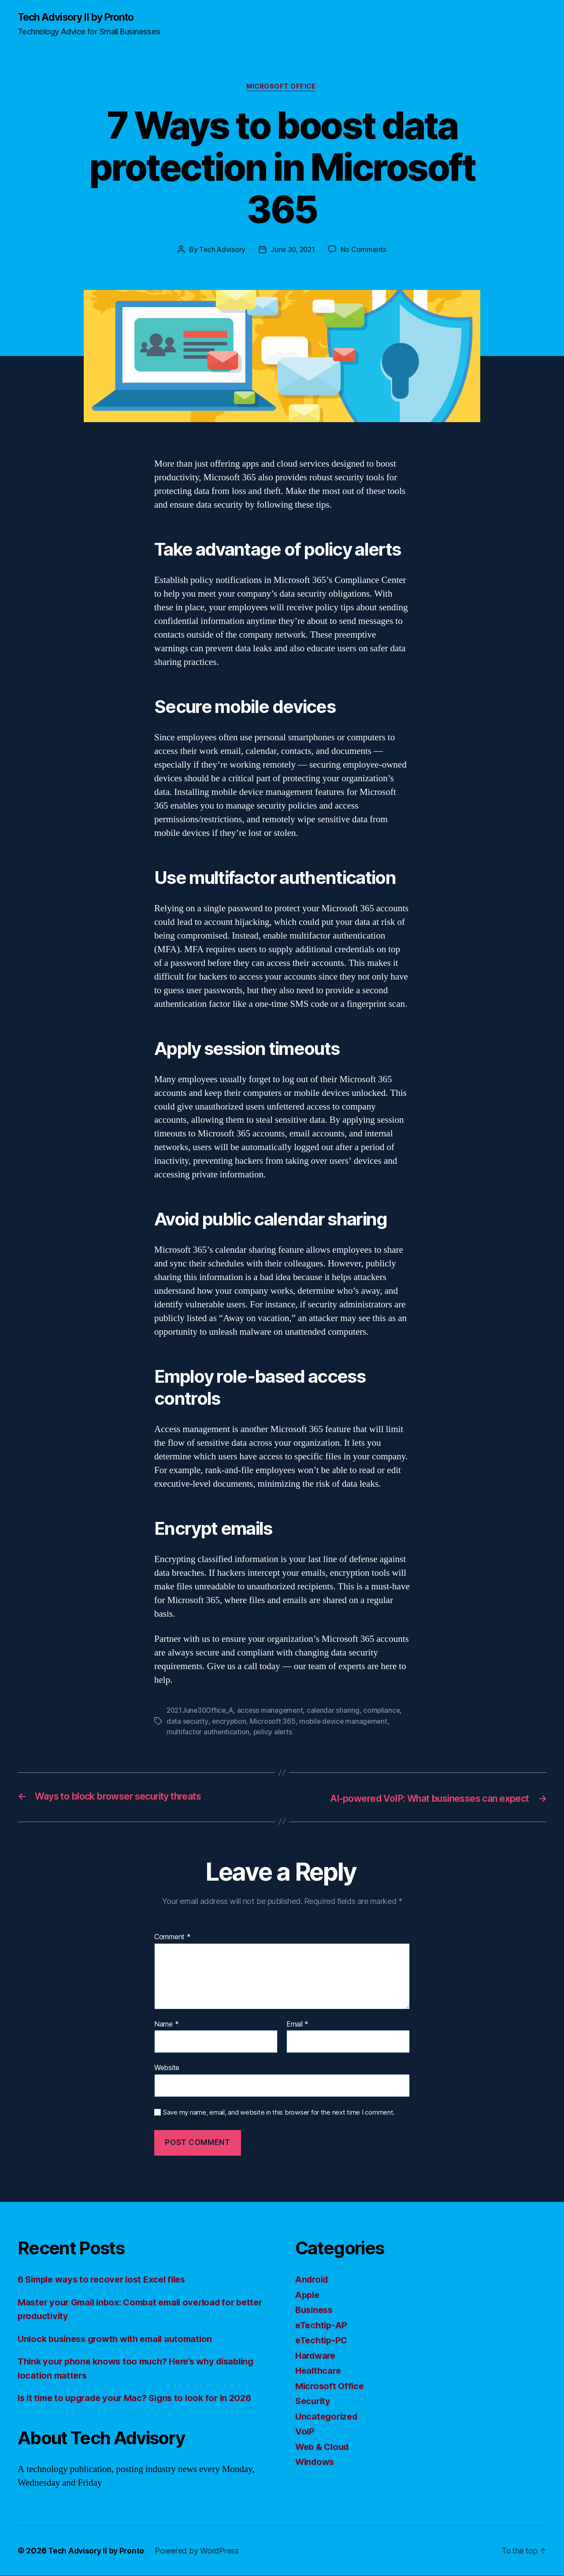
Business (315, 2310)
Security (314, 2401)
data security (187, 1722)
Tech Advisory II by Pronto (80, 17)
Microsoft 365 (274, 1722)
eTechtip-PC (322, 2340)
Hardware (316, 2355)
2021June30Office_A (202, 1711)
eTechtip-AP (322, 2325)
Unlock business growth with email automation (120, 2339)
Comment (172, 1937)
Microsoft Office (282, 88)
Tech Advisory (221, 251)
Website (166, 2068)
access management (274, 1711)
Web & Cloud (324, 2447)
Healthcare (319, 2371)
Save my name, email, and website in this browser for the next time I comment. (279, 2113)
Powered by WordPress (200, 2551)
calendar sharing (338, 1711)
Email (297, 2025)
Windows (316, 2462)
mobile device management (345, 1722)
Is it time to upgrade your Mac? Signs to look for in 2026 (141, 2398)
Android (313, 2280)
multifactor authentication (208, 1733)
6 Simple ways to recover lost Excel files (107, 2280)
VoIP (305, 2432)
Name (166, 2025)
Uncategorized (328, 2416)
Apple (308, 2295)
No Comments (365, 251)
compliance (387, 1711)
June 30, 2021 (293, 251)
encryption (229, 1722)
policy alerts (273, 1733)
